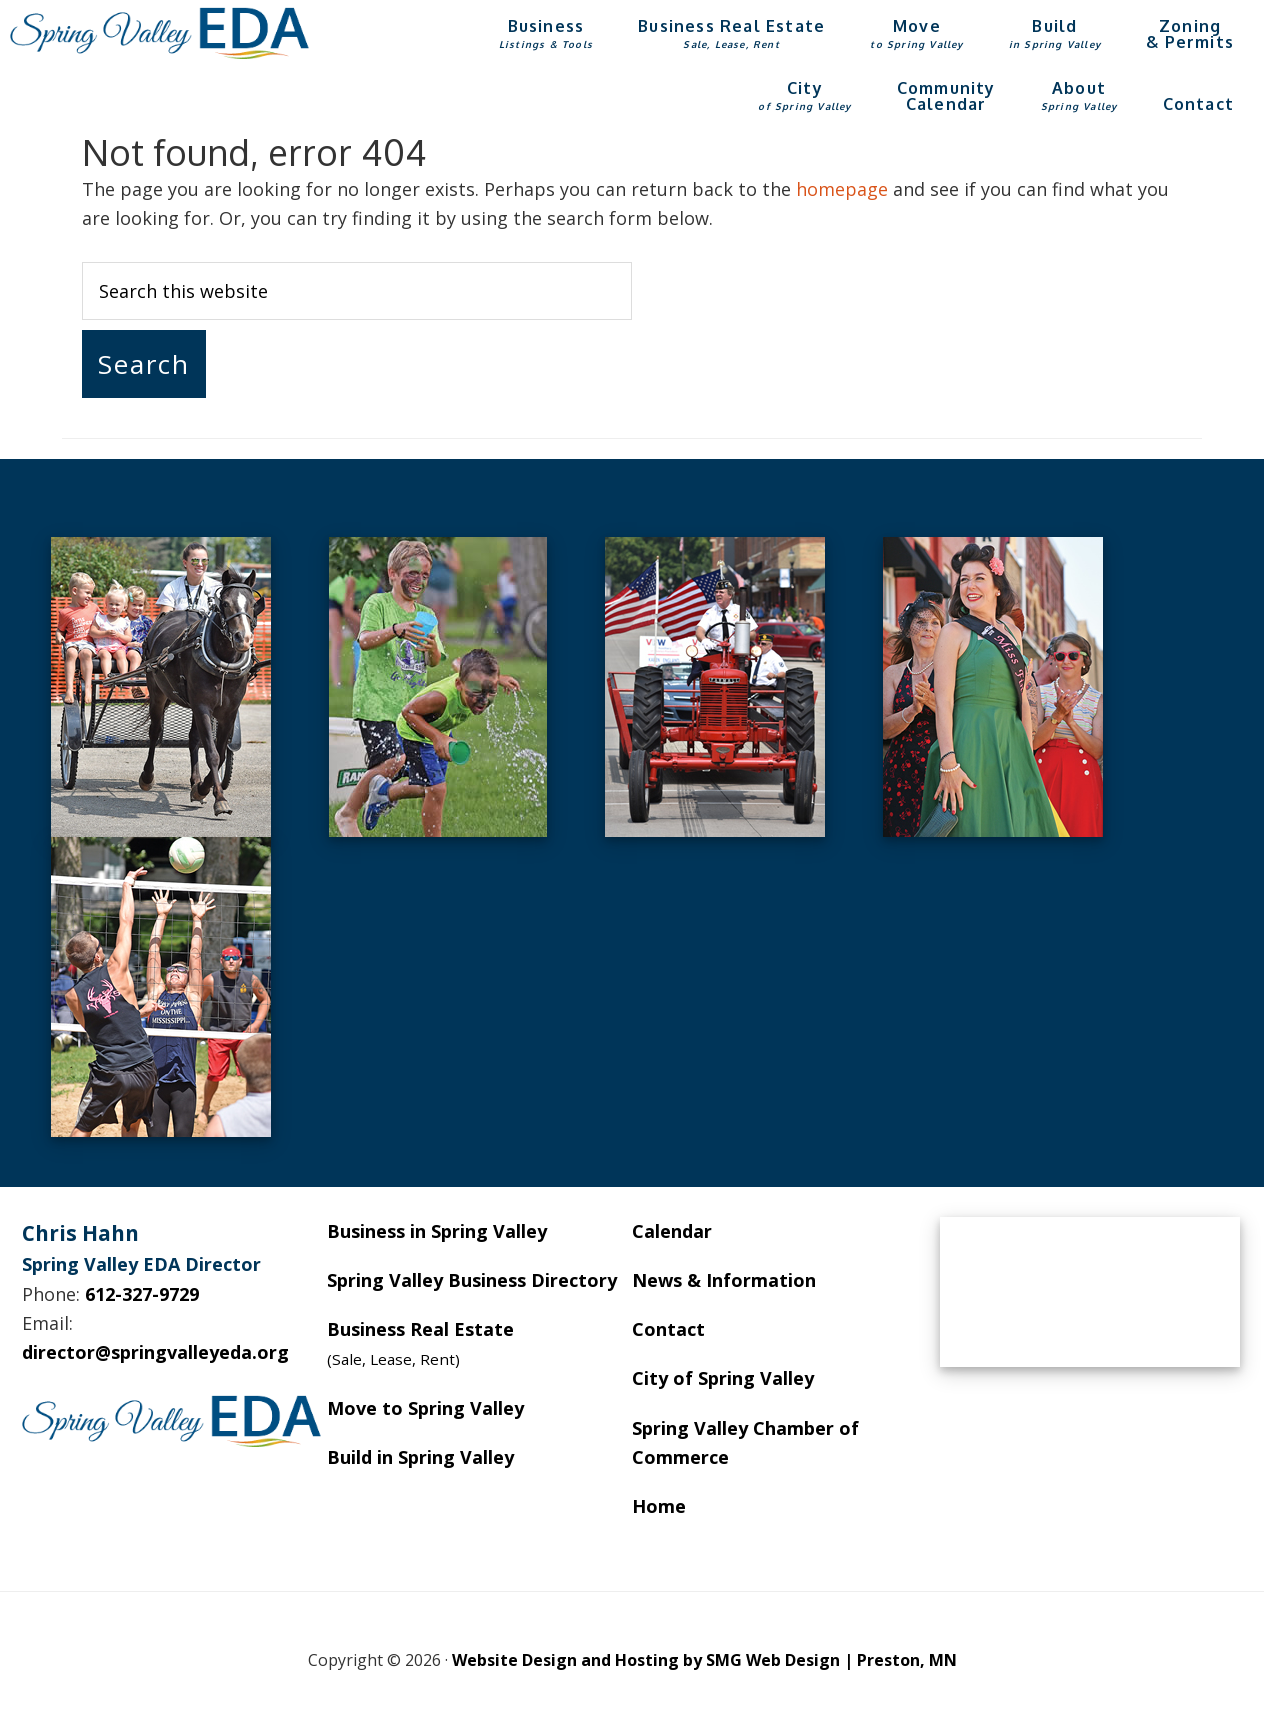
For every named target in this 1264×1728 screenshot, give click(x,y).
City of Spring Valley (723, 1378)
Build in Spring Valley (420, 1457)
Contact (668, 1329)
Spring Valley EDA (160, 33)
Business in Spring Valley (437, 1231)
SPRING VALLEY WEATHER (1090, 1292)
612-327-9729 (142, 1294)
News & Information (724, 1280)
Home (659, 1506)
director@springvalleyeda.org (155, 1352)
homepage (842, 189)
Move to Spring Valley (425, 1408)
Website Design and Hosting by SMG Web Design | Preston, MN (704, 1660)
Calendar (672, 1231)
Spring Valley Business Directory (472, 1280)
